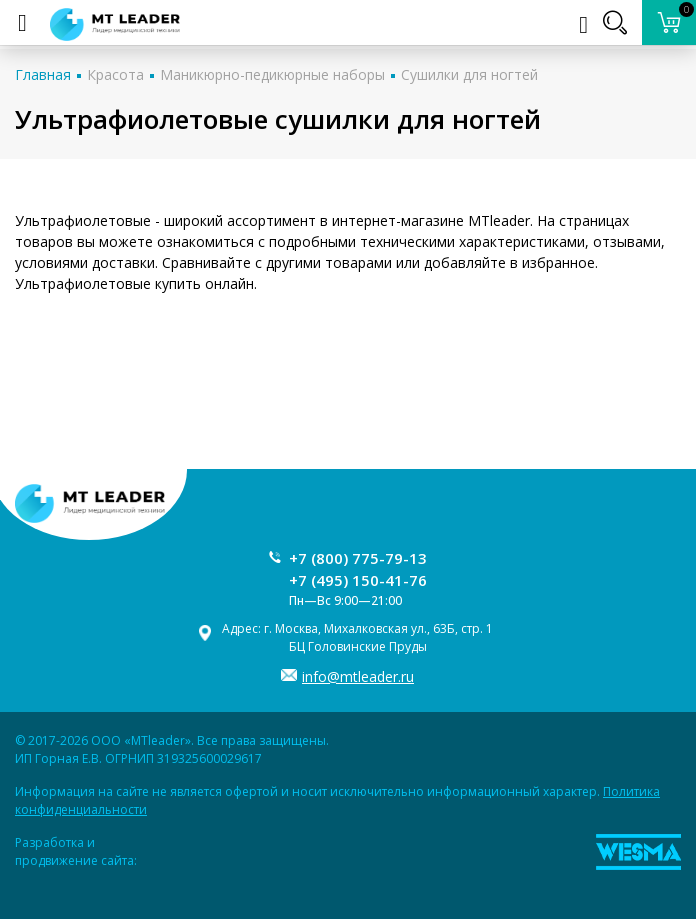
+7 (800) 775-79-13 (358, 558)
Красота (115, 74)
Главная (43, 74)
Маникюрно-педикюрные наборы (272, 74)
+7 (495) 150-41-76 (358, 580)
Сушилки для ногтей (469, 74)
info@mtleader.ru (358, 676)
